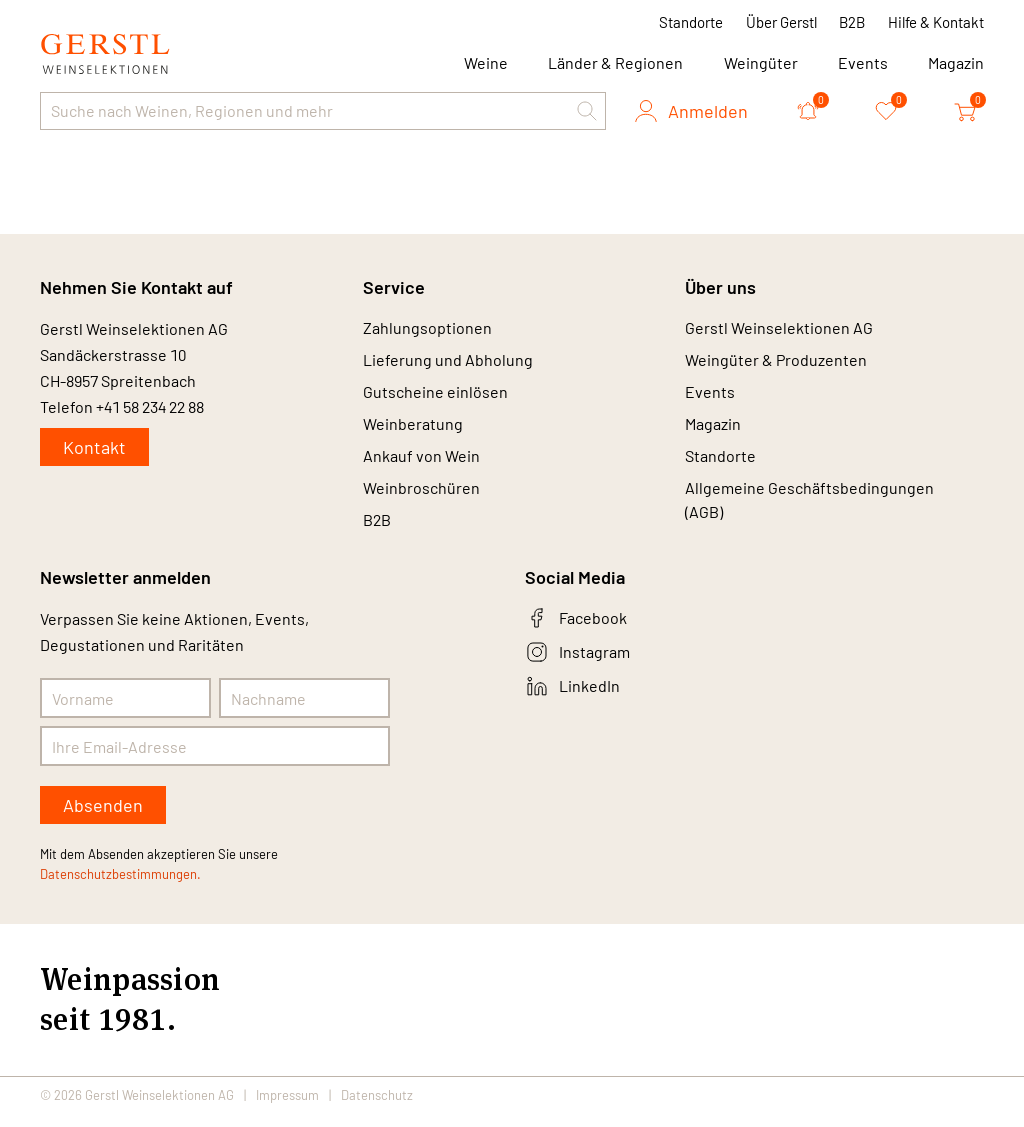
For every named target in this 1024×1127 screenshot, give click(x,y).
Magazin (956, 62)
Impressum (287, 1109)
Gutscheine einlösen (435, 396)
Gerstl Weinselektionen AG (779, 328)
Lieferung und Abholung (448, 362)
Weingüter (761, 62)
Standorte (691, 22)
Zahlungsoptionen (427, 328)
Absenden (103, 819)
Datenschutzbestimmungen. (120, 888)
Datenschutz (377, 1109)
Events (863, 62)
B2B (852, 22)
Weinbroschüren (421, 498)
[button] (587, 111)
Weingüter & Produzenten (776, 362)
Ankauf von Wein (421, 464)
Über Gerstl (781, 22)
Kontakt (94, 447)
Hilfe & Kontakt (936, 22)
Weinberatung (413, 430)
